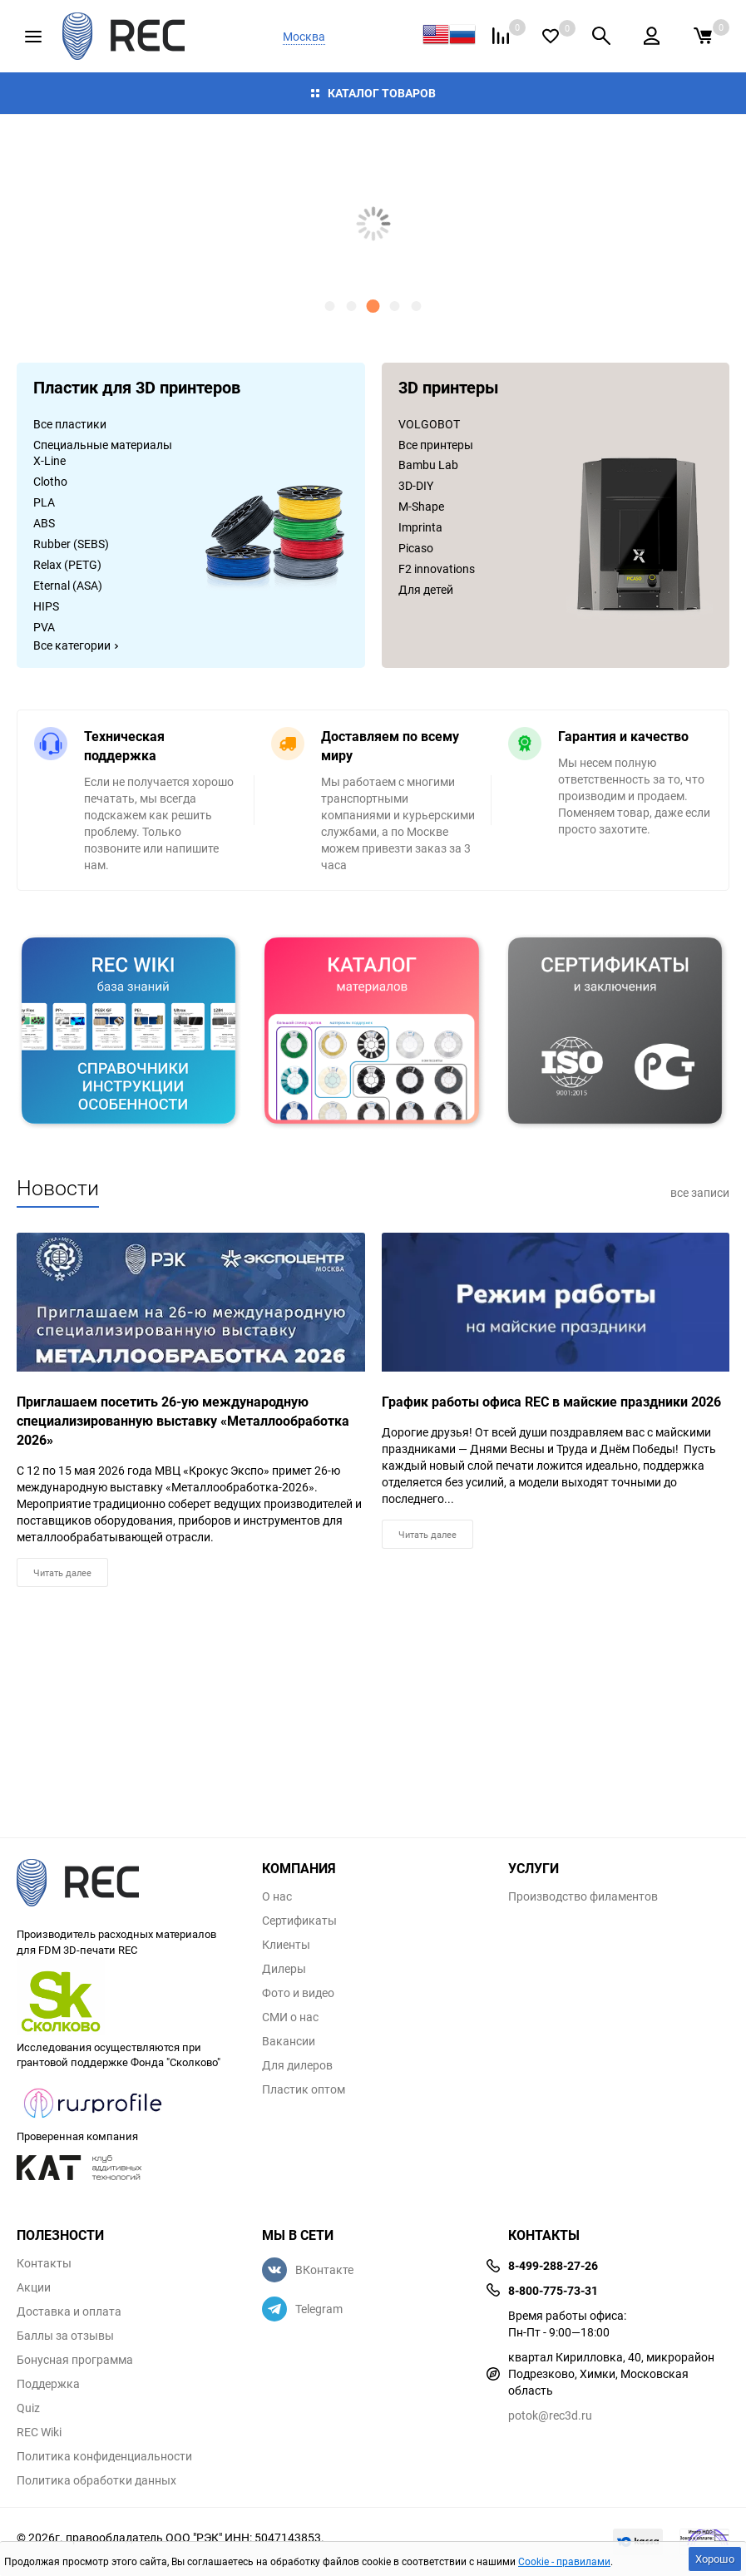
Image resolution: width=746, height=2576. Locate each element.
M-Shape (421, 506)
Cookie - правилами (564, 2561)
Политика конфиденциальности (104, 2456)
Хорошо (714, 2558)
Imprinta (420, 527)
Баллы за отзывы (65, 2335)
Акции (34, 2287)
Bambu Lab (428, 464)
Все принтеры (435, 444)
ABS (44, 523)
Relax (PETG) (67, 564)
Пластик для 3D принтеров (136, 388)
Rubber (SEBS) (71, 543)
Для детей (425, 589)
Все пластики (69, 424)
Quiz (28, 2408)
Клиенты (286, 1945)
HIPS (46, 606)
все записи (699, 1192)
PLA (44, 502)
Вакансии (288, 2041)
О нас (277, 1896)
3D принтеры (448, 388)
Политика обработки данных (96, 2480)
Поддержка (48, 2384)
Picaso (415, 548)
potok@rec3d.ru (550, 2415)
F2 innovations (436, 568)
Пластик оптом (303, 2089)
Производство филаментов (583, 1896)
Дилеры (284, 1969)
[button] (330, 306)
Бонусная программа (75, 2360)
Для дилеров (297, 2065)
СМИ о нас (290, 2017)
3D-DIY (415, 485)
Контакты (44, 2263)
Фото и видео (298, 1993)
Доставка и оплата (69, 2311)
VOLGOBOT (429, 424)
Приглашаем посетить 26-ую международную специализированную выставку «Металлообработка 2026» (183, 1420)
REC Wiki (39, 2432)
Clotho (50, 481)
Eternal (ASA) (67, 585)
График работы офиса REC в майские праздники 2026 (551, 1401)
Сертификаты (299, 1920)
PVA (44, 627)
